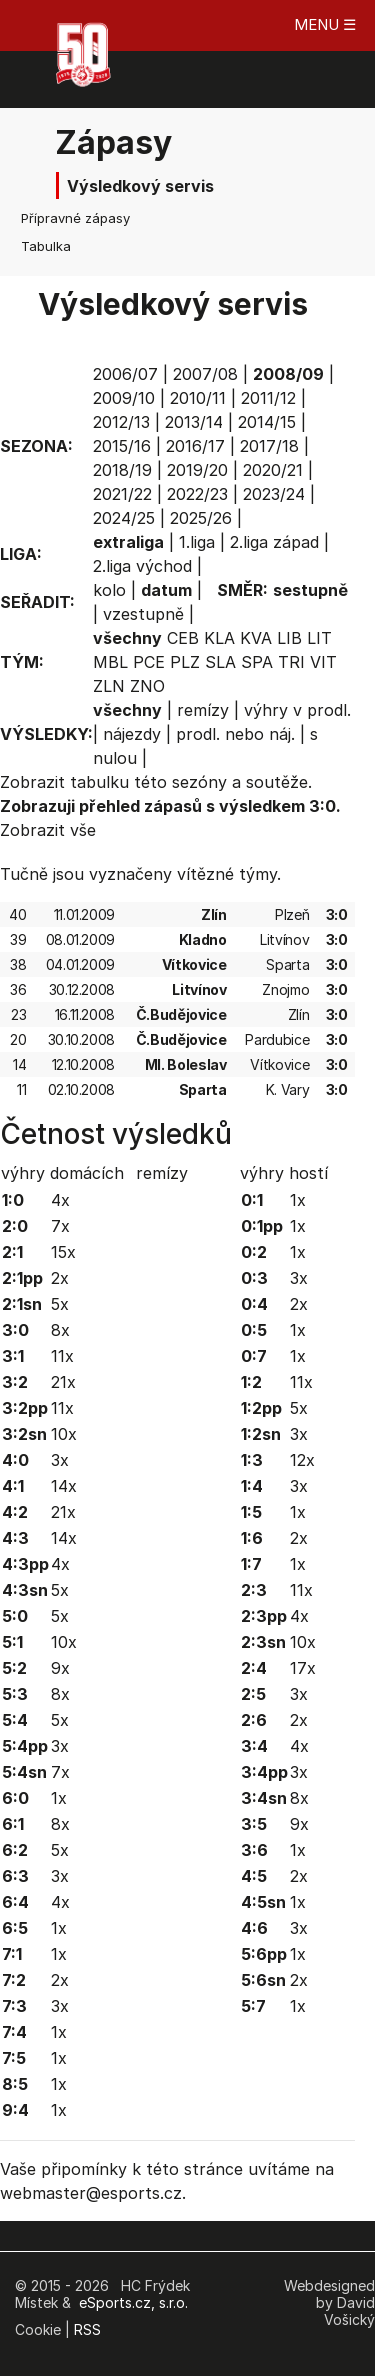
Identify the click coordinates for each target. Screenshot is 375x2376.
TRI (291, 662)
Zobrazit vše (48, 830)
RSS (87, 2329)
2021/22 (122, 494)
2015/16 (122, 446)
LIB (289, 638)
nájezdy (132, 734)
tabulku (99, 782)
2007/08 (205, 374)
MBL (110, 662)
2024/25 (124, 518)
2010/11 (198, 398)
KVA (256, 638)
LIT (319, 638)
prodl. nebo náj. (235, 734)
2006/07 (125, 374)
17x (303, 1668)
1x (59, 1798)
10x (64, 1434)
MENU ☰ (325, 24)
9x (60, 1668)
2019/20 (197, 470)
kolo (109, 590)
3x (60, 1460)
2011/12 (268, 398)
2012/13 (121, 422)
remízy (203, 710)
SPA (257, 662)
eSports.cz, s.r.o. (133, 2302)
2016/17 (195, 446)
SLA (220, 662)
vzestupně (143, 614)
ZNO (147, 686)
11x (62, 1356)
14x (64, 1486)
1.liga (197, 542)
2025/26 (201, 518)
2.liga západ (274, 542)
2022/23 (197, 494)
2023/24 (274, 494)
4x (60, 1200)
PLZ (185, 662)
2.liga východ (142, 566)
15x (63, 1252)
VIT (323, 662)
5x (60, 1304)
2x (60, 1278)
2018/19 (122, 470)
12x (302, 1460)
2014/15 (267, 422)
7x (60, 1226)
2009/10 (124, 398)
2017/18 (269, 446)
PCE (149, 662)
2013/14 (194, 422)
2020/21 (273, 470)
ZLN (109, 686)
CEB (183, 638)
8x (60, 1330)
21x (63, 1382)
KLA (219, 638)
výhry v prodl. (297, 710)
